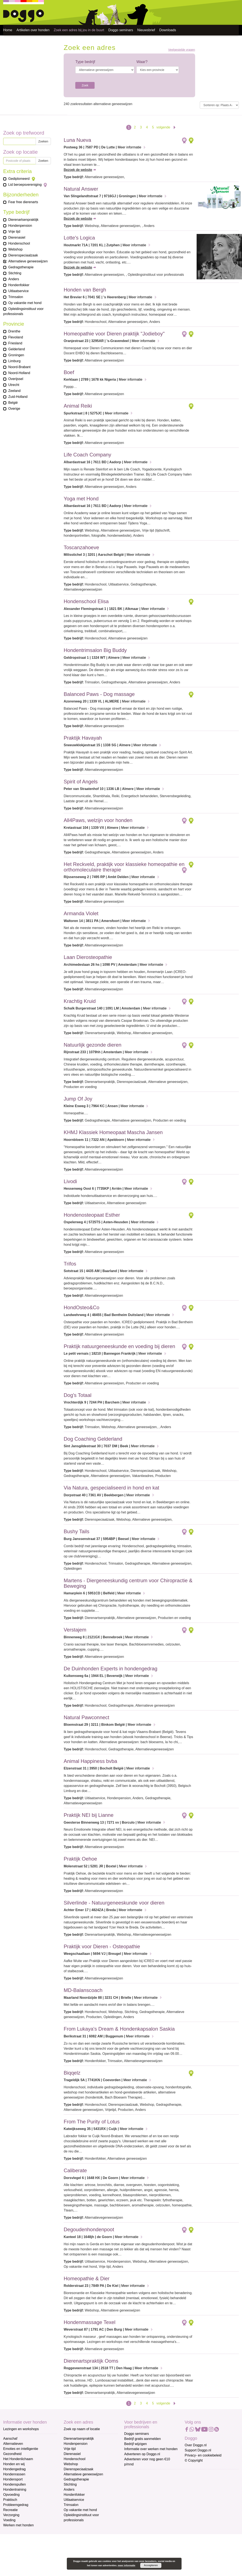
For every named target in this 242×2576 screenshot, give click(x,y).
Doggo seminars (120, 30)
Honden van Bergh (85, 290)
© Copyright (194, 2460)
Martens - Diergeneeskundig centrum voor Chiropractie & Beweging (128, 1583)
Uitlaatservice (74, 2499)
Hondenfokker (74, 2494)
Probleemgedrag (15, 2505)
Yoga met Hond (81, 498)
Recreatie (10, 2510)
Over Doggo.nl (196, 2445)
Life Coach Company (87, 454)
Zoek (85, 85)
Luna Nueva (77, 140)
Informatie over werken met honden (151, 2449)
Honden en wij (14, 2464)
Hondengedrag (14, 2469)
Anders (69, 2489)
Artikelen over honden (33, 30)
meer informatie (126, 2565)
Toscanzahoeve (81, 547)
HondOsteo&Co (81, 1307)
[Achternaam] (154, 2509)
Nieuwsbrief (146, 30)
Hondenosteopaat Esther (92, 1215)
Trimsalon (71, 2505)
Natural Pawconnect (86, 1717)
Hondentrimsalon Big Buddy (95, 650)
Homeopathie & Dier (86, 2278)
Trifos (70, 1264)
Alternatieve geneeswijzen (83, 2474)
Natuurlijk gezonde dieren (92, 1045)
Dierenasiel (72, 2454)
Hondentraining (14, 2489)
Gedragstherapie (76, 2479)
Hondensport (13, 2479)
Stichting (70, 2484)
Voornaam (132, 2488)
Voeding (9, 2520)
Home (7, 30)
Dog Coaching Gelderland (93, 1439)
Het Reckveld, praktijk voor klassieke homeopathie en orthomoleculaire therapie (124, 867)
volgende (164, 127)
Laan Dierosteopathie (88, 957)
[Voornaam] (154, 2495)
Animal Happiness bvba (90, 1761)
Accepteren (151, 2565)
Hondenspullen (14, 2484)
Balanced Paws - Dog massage (99, 694)
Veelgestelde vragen (181, 49)
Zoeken (43, 141)
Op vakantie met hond (80, 2510)
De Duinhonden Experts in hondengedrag (110, 1668)
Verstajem (75, 1630)
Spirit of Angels (81, 781)
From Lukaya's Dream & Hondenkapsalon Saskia (119, 2029)
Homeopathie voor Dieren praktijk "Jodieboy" (114, 333)
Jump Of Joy (78, 1099)
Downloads (167, 30)
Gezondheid (12, 2454)
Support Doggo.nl (198, 2450)
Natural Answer (81, 189)
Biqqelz (72, 2073)
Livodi (70, 1181)
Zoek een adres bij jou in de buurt (79, 30)
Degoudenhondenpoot (89, 2229)
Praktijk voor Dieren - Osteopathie (102, 1946)
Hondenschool (74, 2459)
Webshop (71, 2464)
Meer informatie (129, 147)
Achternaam (133, 2502)
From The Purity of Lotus (92, 2121)
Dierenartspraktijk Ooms (91, 2361)
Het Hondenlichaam (18, 2459)
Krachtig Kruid (80, 1001)
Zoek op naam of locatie (82, 2429)
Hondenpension (75, 2443)
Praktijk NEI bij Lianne (88, 1815)
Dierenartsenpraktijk (79, 2438)
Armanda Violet (81, 913)
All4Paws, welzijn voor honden (98, 820)
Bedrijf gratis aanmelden (142, 2439)
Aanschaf (10, 2438)
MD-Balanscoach (83, 1990)
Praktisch (10, 2499)
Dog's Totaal (77, 1395)
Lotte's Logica (79, 238)
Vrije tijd (70, 2449)
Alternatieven (13, 2443)
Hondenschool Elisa (86, 601)
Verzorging (11, 2515)
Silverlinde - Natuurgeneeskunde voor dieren (114, 1903)
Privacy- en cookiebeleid (203, 2455)
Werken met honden (18, 2525)
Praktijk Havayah (83, 738)
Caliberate (75, 2170)
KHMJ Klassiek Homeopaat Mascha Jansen (113, 1132)
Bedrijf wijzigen (135, 2444)
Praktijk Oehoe (80, 1859)
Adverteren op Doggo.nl (142, 2454)
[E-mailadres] (154, 2481)
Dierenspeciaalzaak (78, 2469)
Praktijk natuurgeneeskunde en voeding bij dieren (119, 1346)
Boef (69, 372)
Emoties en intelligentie (20, 2449)
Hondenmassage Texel (89, 2322)
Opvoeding (11, 2494)
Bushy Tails (76, 1531)
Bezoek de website (78, 170)
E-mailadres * (135, 2474)
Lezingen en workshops (21, 2429)
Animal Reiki (78, 406)
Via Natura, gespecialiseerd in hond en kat (111, 1488)
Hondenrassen (14, 2474)
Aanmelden (154, 2520)
